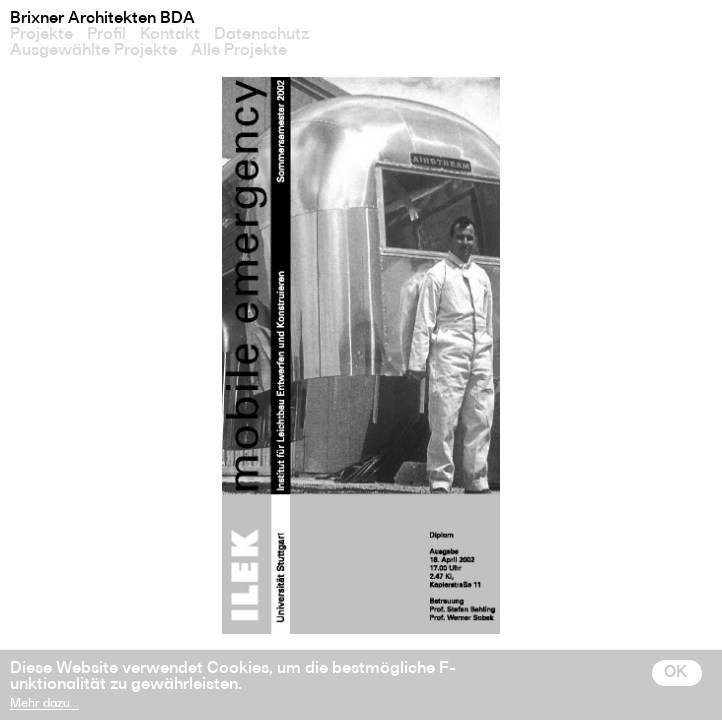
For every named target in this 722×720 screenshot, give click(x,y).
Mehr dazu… (44, 703)
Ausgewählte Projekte (93, 50)
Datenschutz (261, 34)
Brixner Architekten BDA (102, 18)
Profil (106, 34)
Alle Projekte (239, 50)
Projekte (41, 34)
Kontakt (170, 34)
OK (675, 672)
